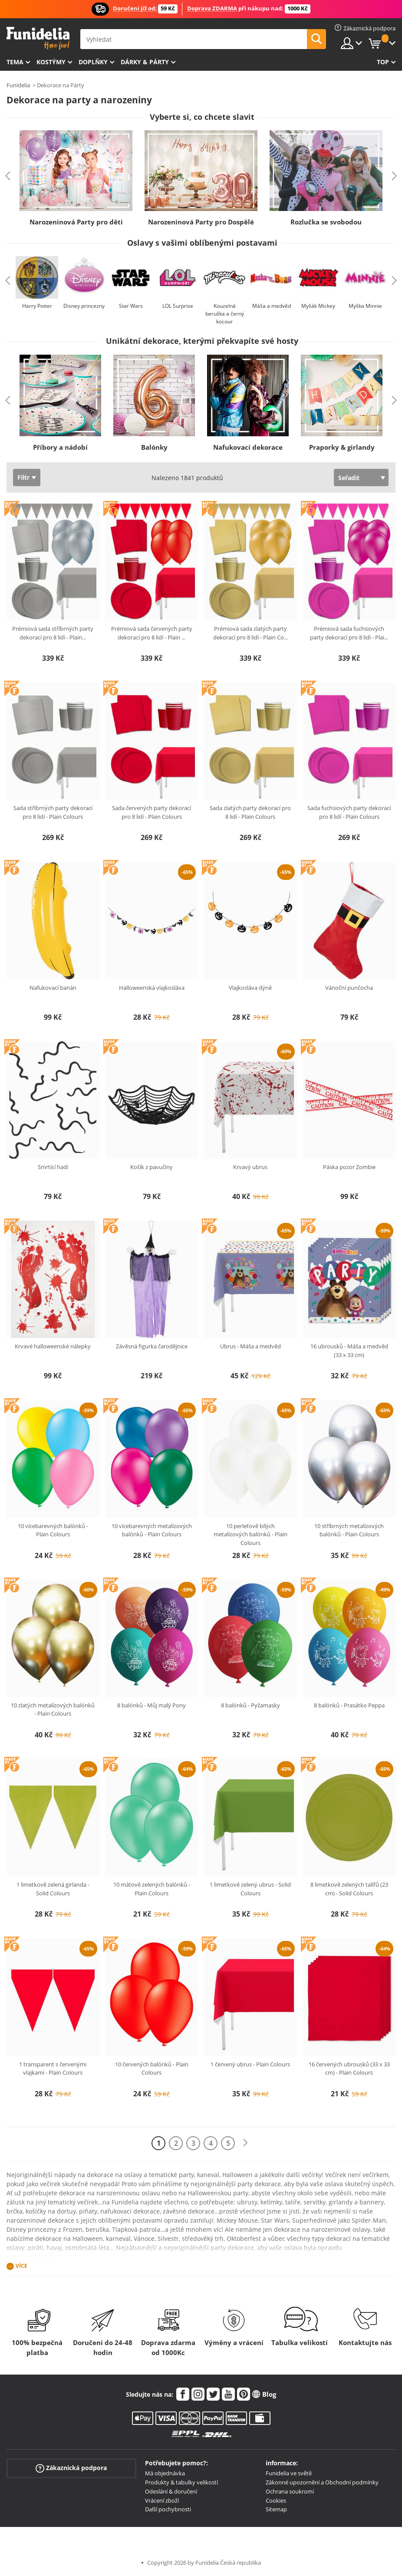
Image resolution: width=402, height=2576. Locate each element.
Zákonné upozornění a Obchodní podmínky (322, 2482)
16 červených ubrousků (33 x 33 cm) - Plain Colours (349, 2068)
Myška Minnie (365, 306)
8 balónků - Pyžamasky (250, 1705)
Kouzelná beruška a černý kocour (224, 313)
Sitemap (276, 2509)
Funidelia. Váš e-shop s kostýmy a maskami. (38, 38)
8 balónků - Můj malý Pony (151, 1705)
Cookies (276, 2500)
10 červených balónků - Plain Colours (151, 2068)
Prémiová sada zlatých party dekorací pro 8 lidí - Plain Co (250, 633)
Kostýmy (51, 62)
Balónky (154, 447)
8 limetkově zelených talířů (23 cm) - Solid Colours (349, 1889)
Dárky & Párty (145, 62)
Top (383, 62)
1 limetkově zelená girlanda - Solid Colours (52, 1889)
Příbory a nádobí (60, 447)
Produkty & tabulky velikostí (181, 2482)
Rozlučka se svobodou (326, 221)
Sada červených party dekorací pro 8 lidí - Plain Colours (151, 812)
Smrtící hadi (53, 1167)
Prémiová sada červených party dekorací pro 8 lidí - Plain (151, 633)
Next (394, 175)
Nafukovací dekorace (248, 447)
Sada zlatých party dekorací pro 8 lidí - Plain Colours (250, 812)
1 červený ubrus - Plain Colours (250, 2064)
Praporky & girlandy (342, 447)
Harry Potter (37, 306)
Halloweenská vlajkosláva (152, 988)
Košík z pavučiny (151, 1167)
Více (21, 2266)
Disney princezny (84, 306)
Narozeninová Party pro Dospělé (201, 221)
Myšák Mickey (318, 306)
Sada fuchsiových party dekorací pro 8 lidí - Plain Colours (349, 812)
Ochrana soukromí (290, 2491)
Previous (7, 175)
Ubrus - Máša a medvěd (250, 1346)
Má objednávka (165, 2473)
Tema (15, 62)
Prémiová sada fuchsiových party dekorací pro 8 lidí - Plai (349, 633)
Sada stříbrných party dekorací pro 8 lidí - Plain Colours (52, 812)
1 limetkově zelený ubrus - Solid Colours (250, 1889)
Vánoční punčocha (349, 988)
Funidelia (18, 85)
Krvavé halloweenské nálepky (53, 1346)
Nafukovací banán (53, 988)
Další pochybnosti (168, 2509)
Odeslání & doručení (171, 2491)
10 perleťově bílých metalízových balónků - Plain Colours (250, 1534)
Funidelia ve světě (289, 2473)
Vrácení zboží (162, 2500)
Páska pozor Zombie (349, 1167)
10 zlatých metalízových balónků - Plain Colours (53, 1709)
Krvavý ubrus (250, 1167)
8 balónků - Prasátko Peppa (349, 1705)
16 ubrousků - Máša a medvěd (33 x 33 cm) (349, 1350)
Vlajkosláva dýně (250, 988)
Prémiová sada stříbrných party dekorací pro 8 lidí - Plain (52, 633)
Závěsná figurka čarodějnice (152, 1346)
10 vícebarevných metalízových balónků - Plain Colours (152, 1530)
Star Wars (131, 306)
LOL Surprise (177, 306)
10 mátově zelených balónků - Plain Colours (151, 1889)
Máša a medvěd (271, 306)
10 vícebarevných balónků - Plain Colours (53, 1530)
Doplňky (93, 62)
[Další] (245, 2143)
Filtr (23, 477)
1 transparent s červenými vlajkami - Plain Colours (52, 2068)
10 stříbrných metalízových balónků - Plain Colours (349, 1530)
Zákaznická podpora (71, 2468)
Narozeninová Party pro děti (76, 221)
